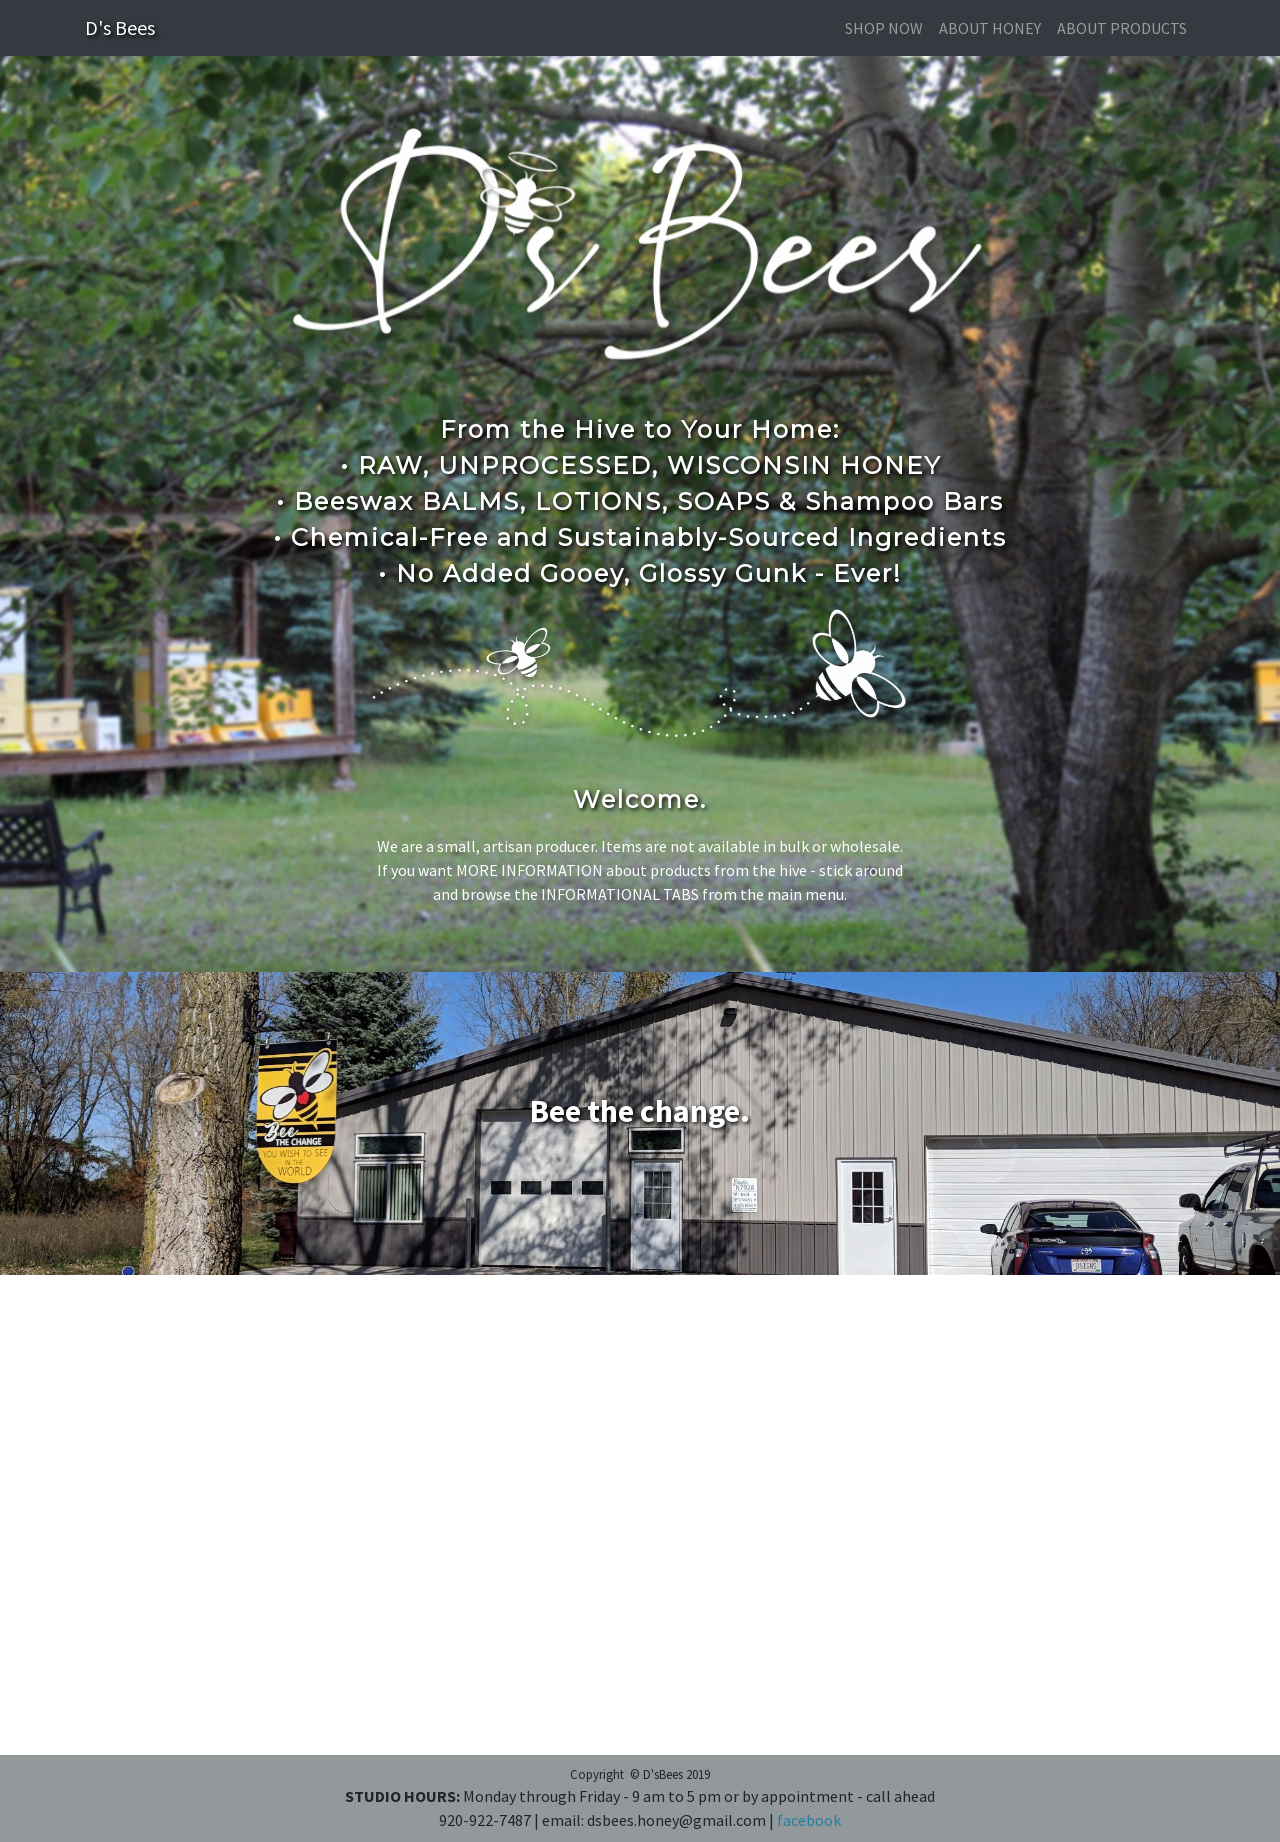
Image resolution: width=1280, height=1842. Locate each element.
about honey (990, 28)
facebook (809, 1820)
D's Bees (120, 27)
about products (1122, 28)
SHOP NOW (884, 28)
